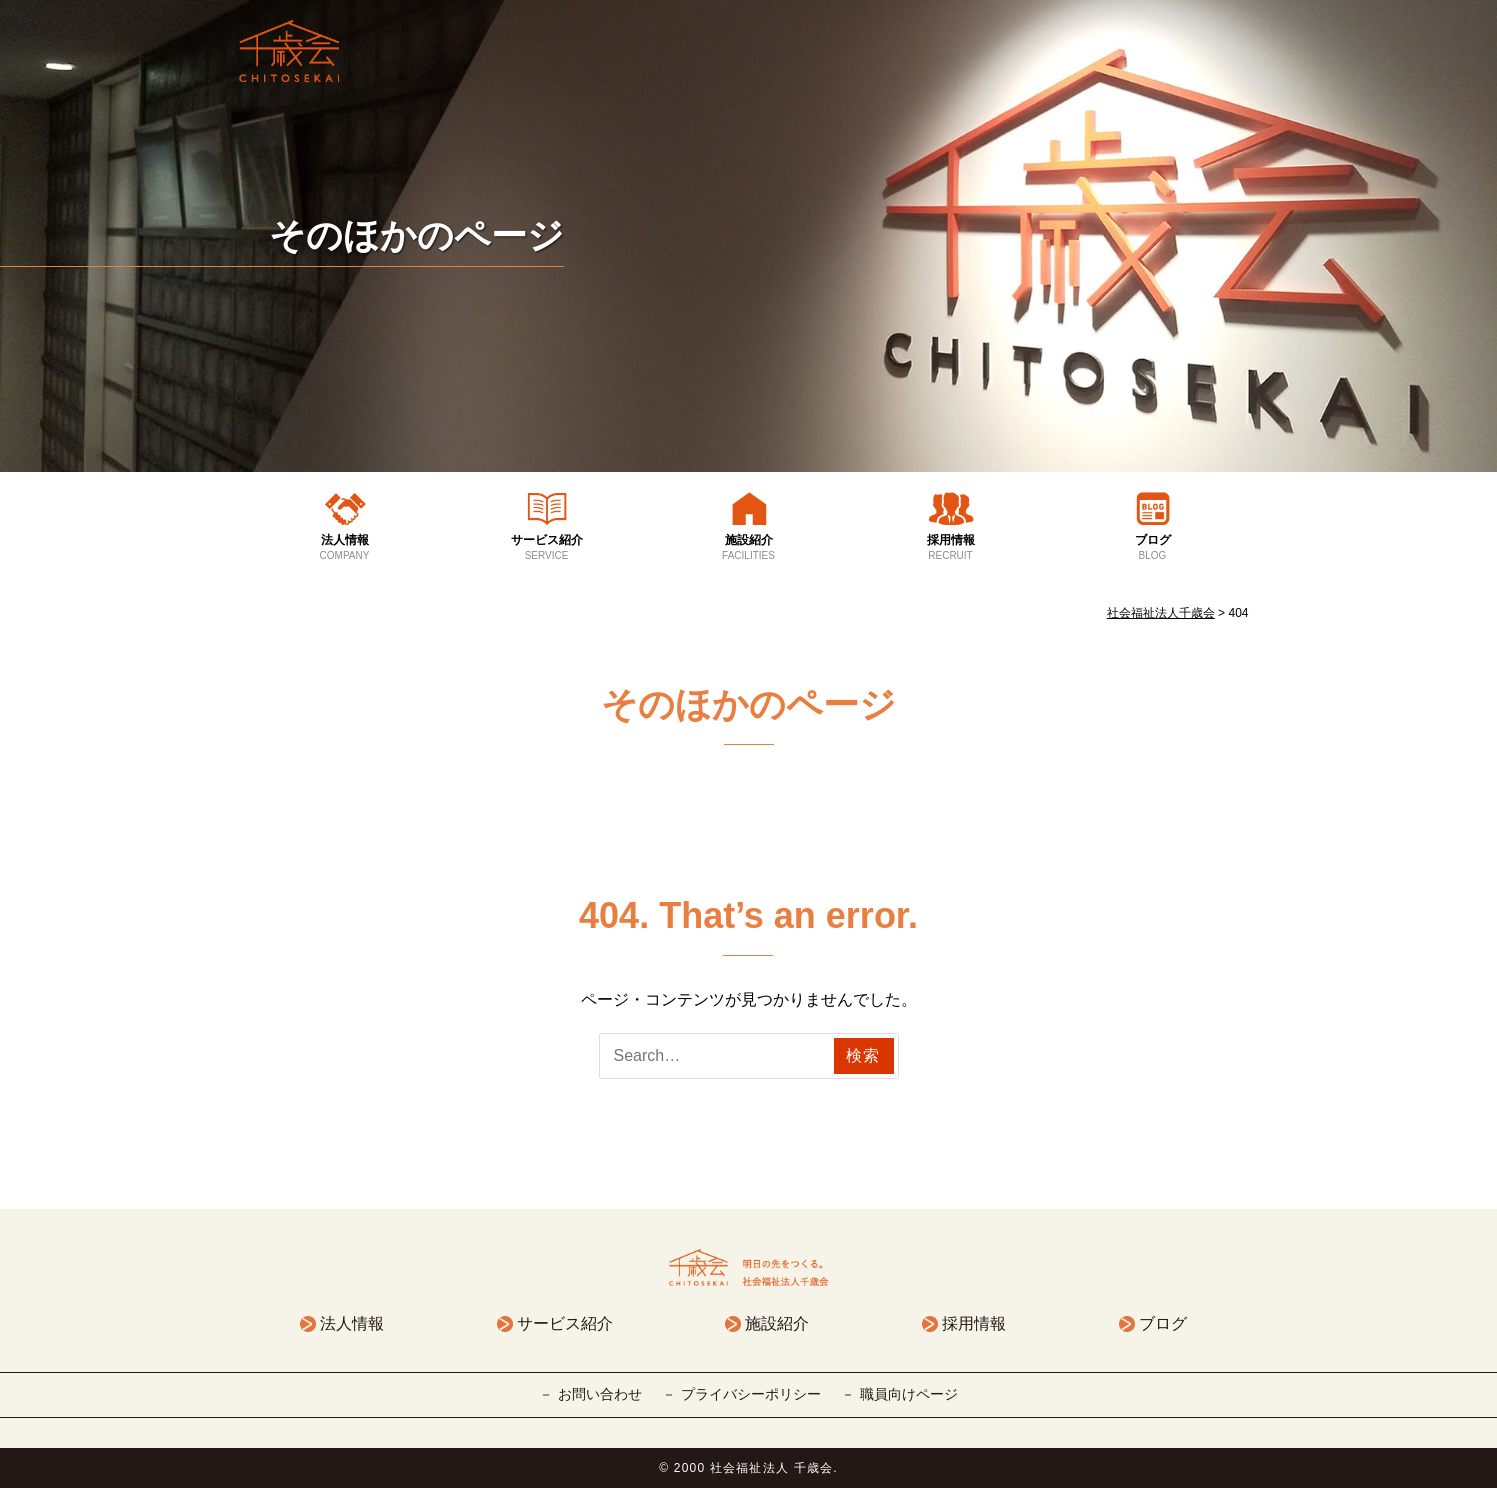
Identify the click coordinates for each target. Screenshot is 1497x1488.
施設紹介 (749, 548)
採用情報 (951, 548)
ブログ (1153, 548)
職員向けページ (909, 1394)
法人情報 (345, 548)
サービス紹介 (547, 548)
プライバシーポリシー (751, 1394)
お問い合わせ (600, 1394)
